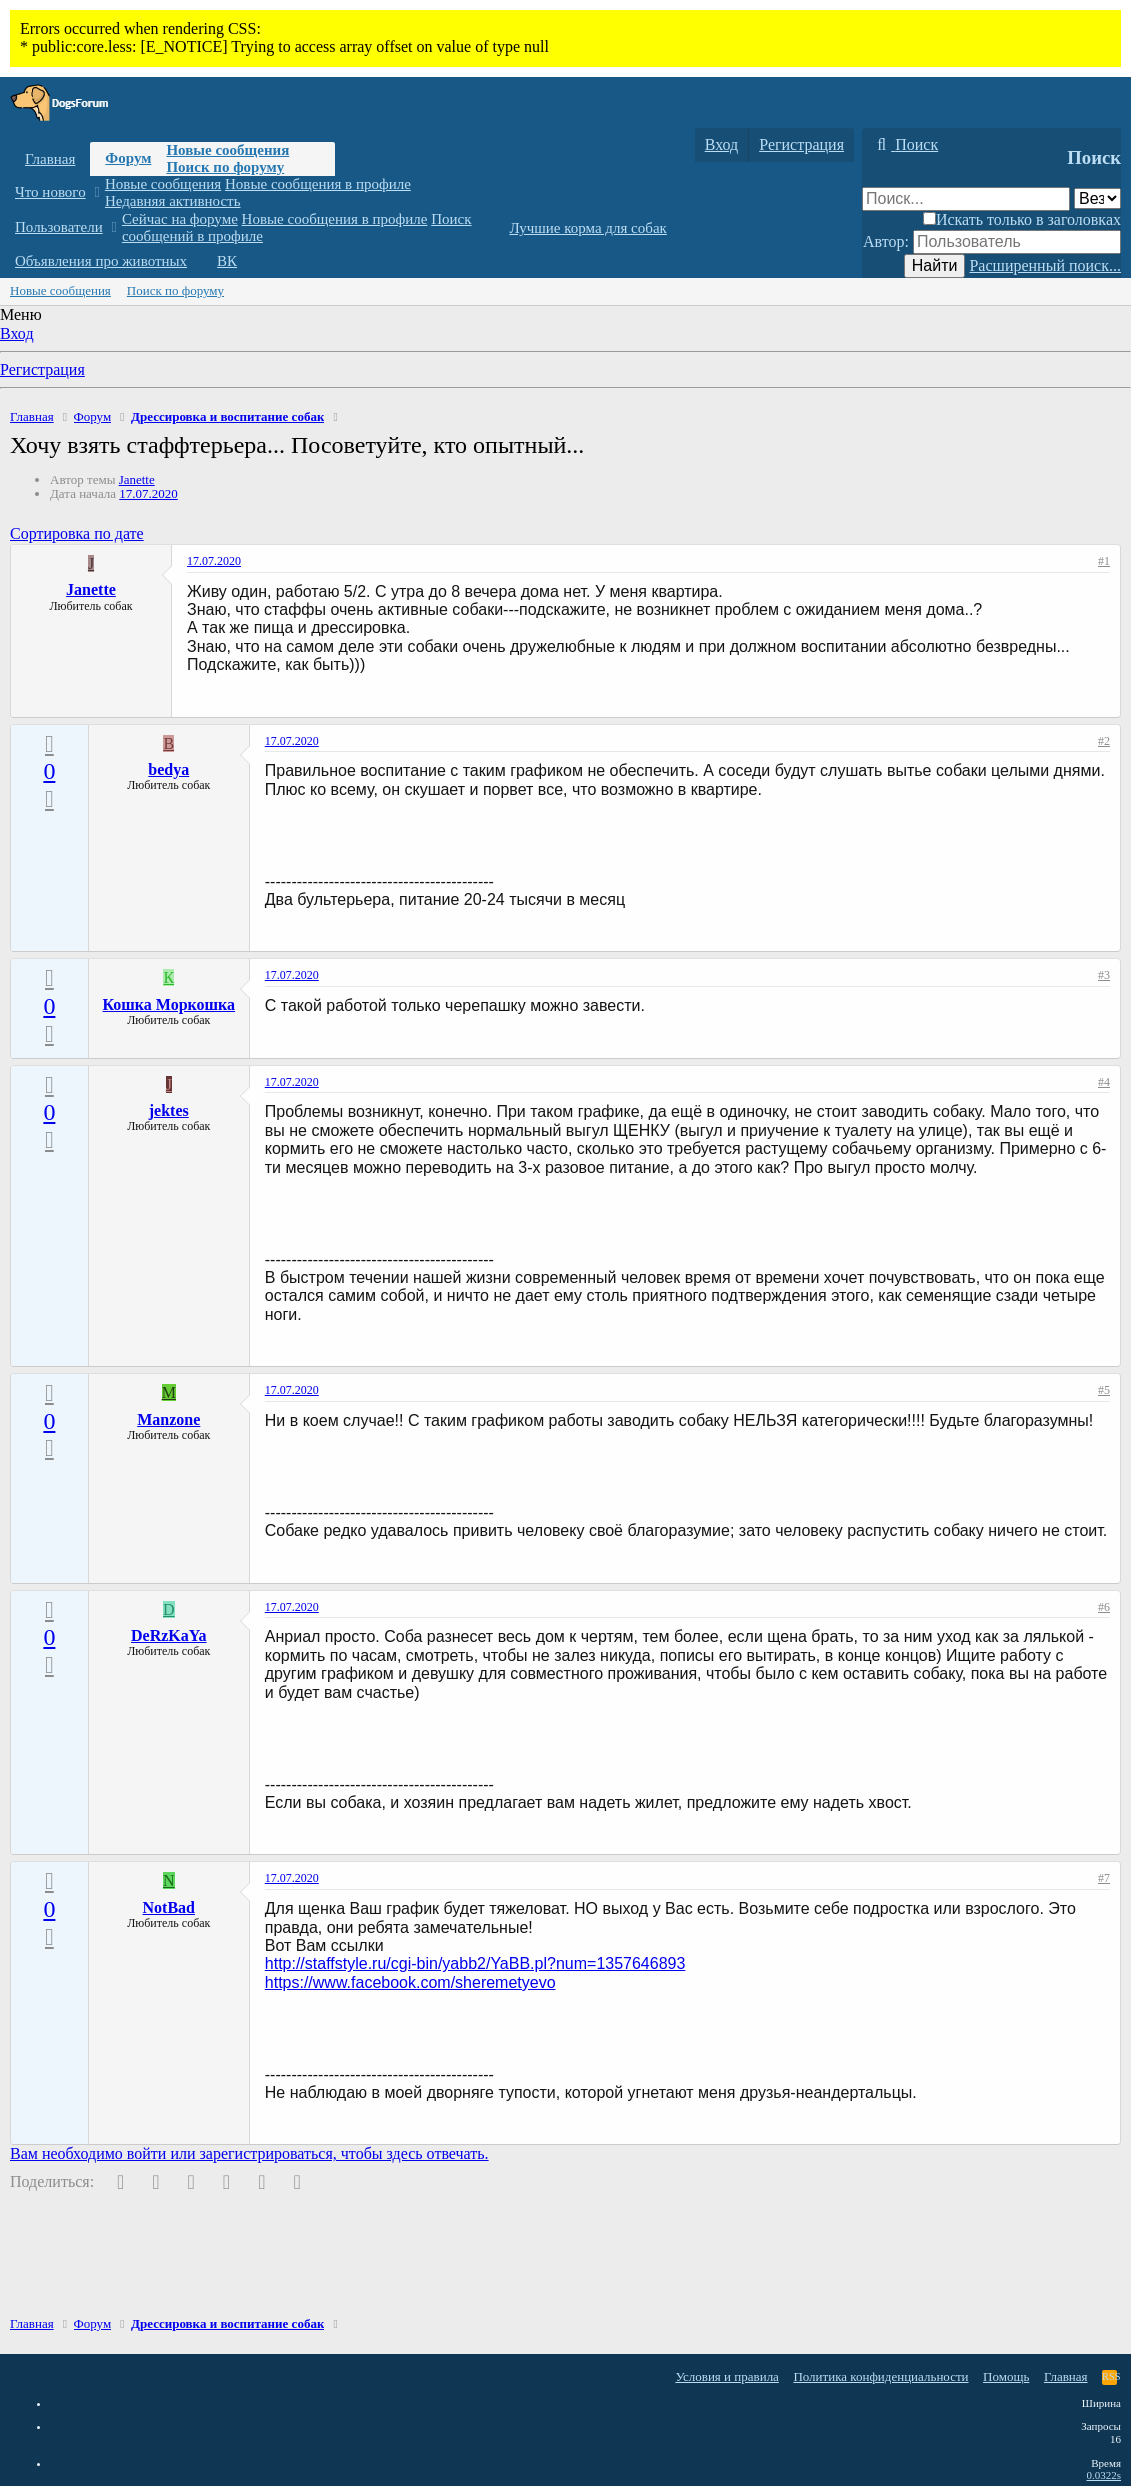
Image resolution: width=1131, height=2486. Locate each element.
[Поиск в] (1097, 198)
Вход (17, 333)
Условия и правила (727, 2376)
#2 (1104, 741)
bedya (168, 769)
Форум (128, 158)
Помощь (1006, 2376)
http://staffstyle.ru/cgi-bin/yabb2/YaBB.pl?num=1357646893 (475, 1963)
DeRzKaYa (169, 1635)
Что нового (50, 192)
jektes (169, 1110)
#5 (1104, 1390)
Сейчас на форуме (180, 219)
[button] (96, 192)
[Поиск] (905, 145)
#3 (1104, 975)
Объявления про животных (101, 261)
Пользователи (59, 227)
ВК (227, 261)
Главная (50, 159)
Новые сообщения (227, 150)
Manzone (168, 1419)
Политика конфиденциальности (880, 2376)
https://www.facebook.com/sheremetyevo (410, 1982)
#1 (1104, 561)
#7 (1104, 1878)
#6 (1104, 1607)
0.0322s (1103, 2475)
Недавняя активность (173, 201)
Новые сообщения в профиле (318, 184)
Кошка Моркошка (168, 1004)
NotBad (169, 1907)
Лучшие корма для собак (587, 228)
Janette (137, 479)
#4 (1104, 1082)
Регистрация (42, 369)
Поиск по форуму (225, 167)
